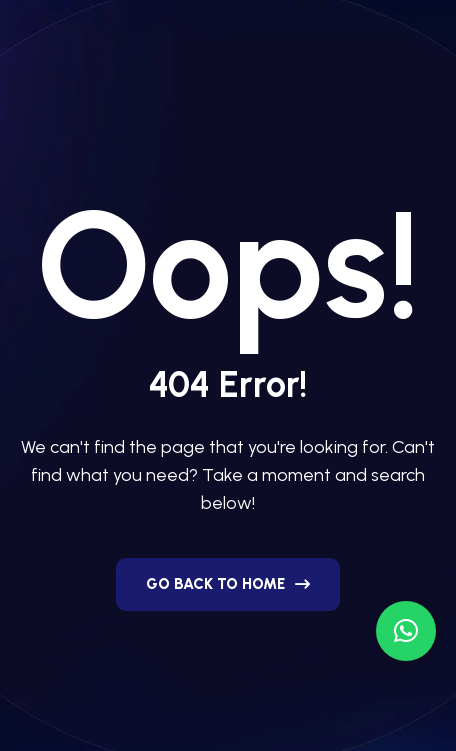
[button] (406, 631)
